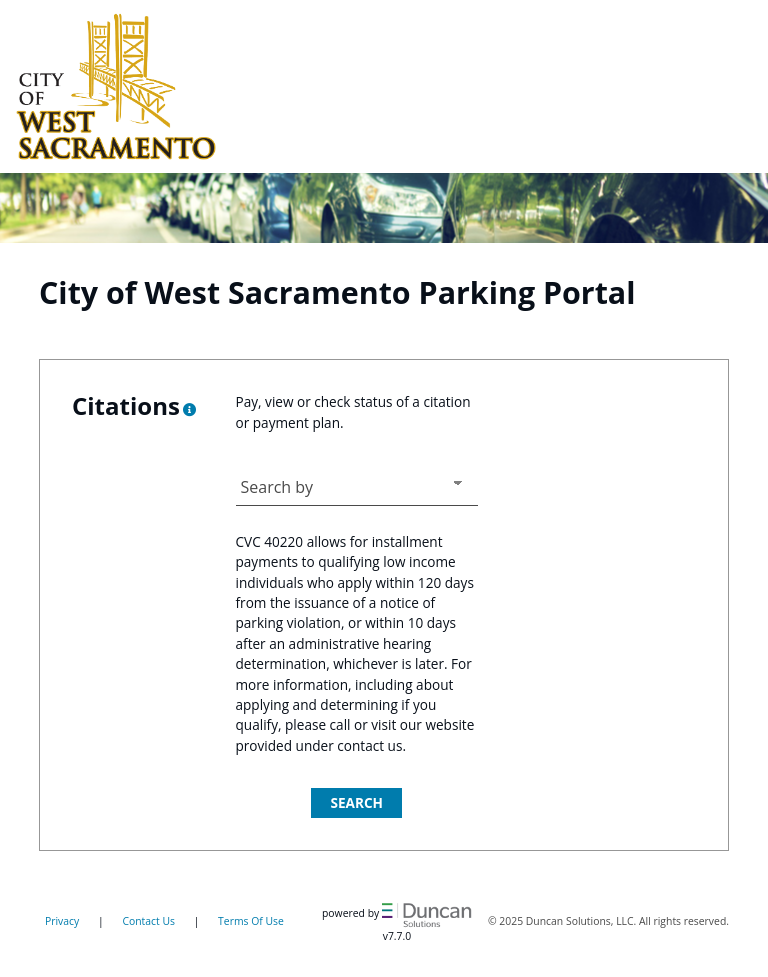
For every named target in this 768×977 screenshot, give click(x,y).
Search (356, 802)
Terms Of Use (251, 921)
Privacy (62, 921)
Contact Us (148, 921)
